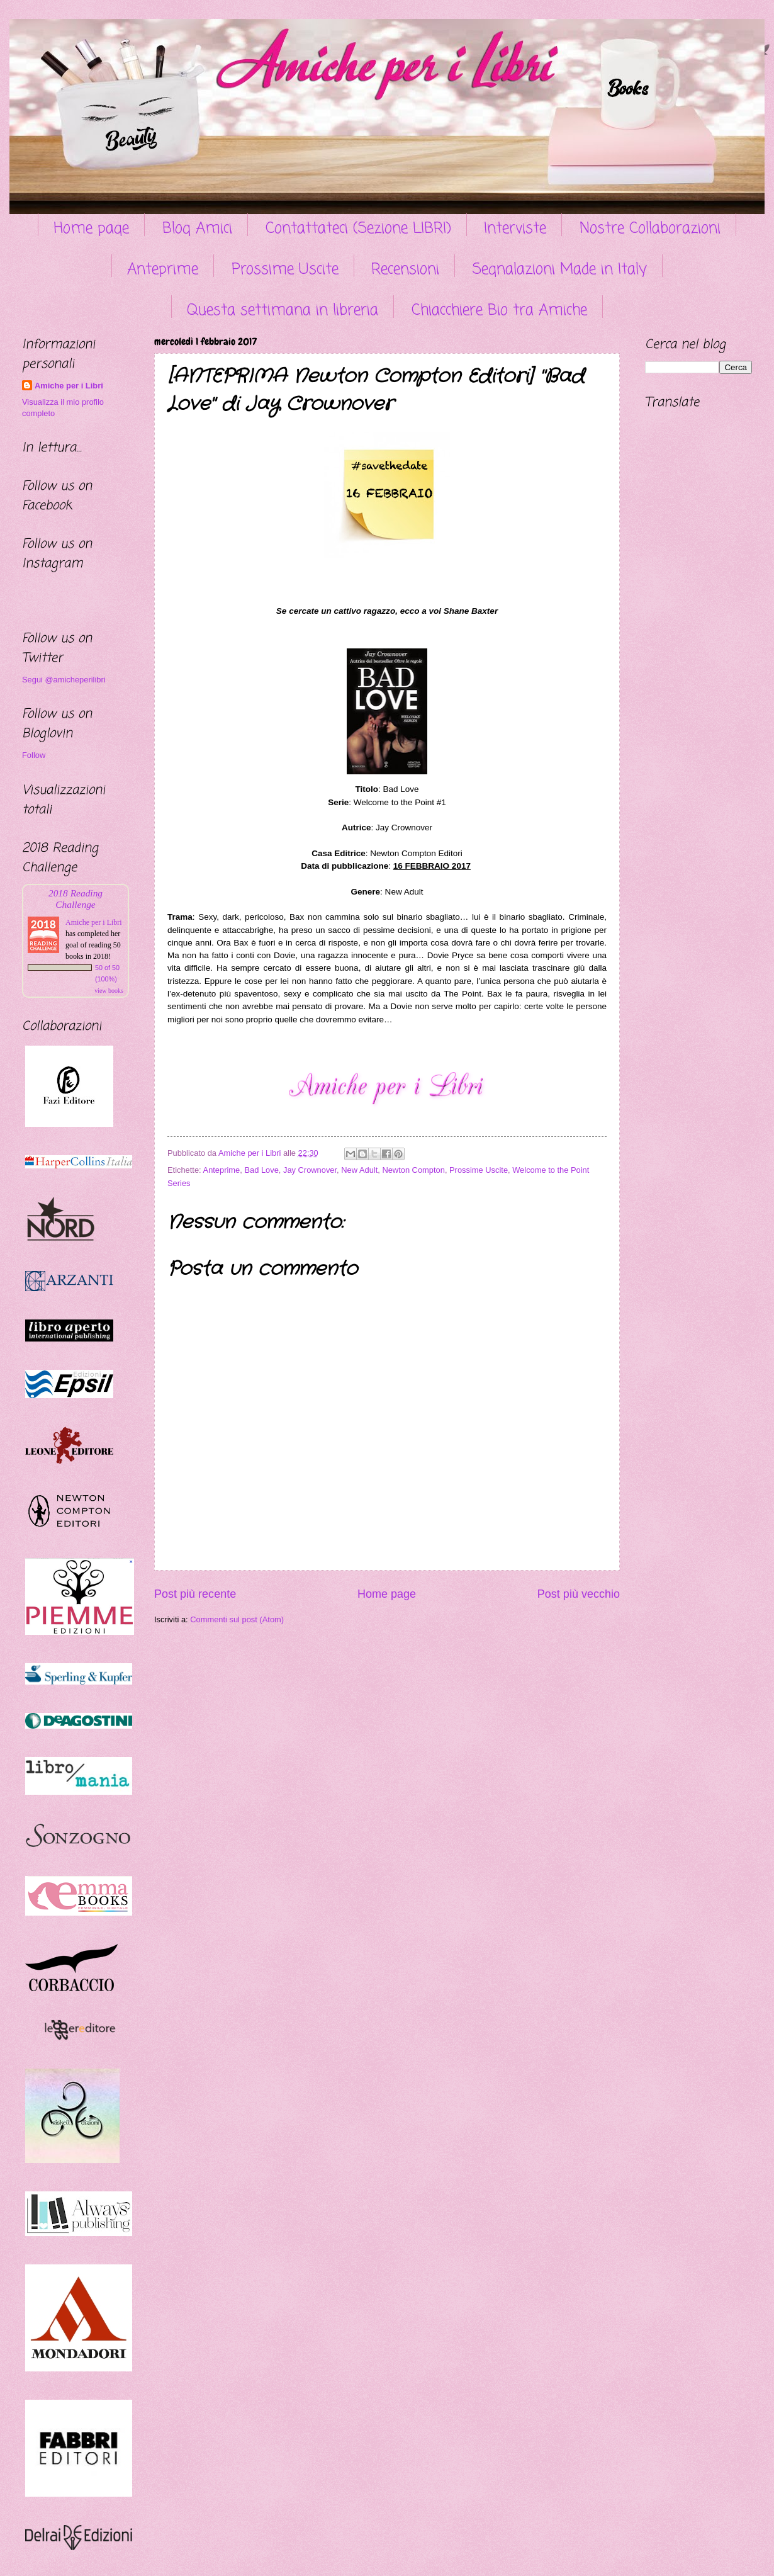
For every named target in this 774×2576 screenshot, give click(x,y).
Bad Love (261, 1170)
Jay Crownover (310, 1170)
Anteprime (162, 269)
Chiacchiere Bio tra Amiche (499, 310)
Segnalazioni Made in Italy (560, 269)
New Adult (359, 1170)
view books (108, 990)
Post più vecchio (578, 1594)
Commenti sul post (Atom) (237, 1619)
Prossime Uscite (285, 269)
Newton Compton (413, 1170)
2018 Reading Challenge (75, 899)
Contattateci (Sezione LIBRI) (358, 228)
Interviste (515, 228)
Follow (33, 755)
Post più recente (195, 1594)
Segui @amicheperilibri (64, 679)
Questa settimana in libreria (282, 310)
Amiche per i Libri (69, 385)
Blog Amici (197, 228)
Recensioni (405, 269)
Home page (91, 228)
